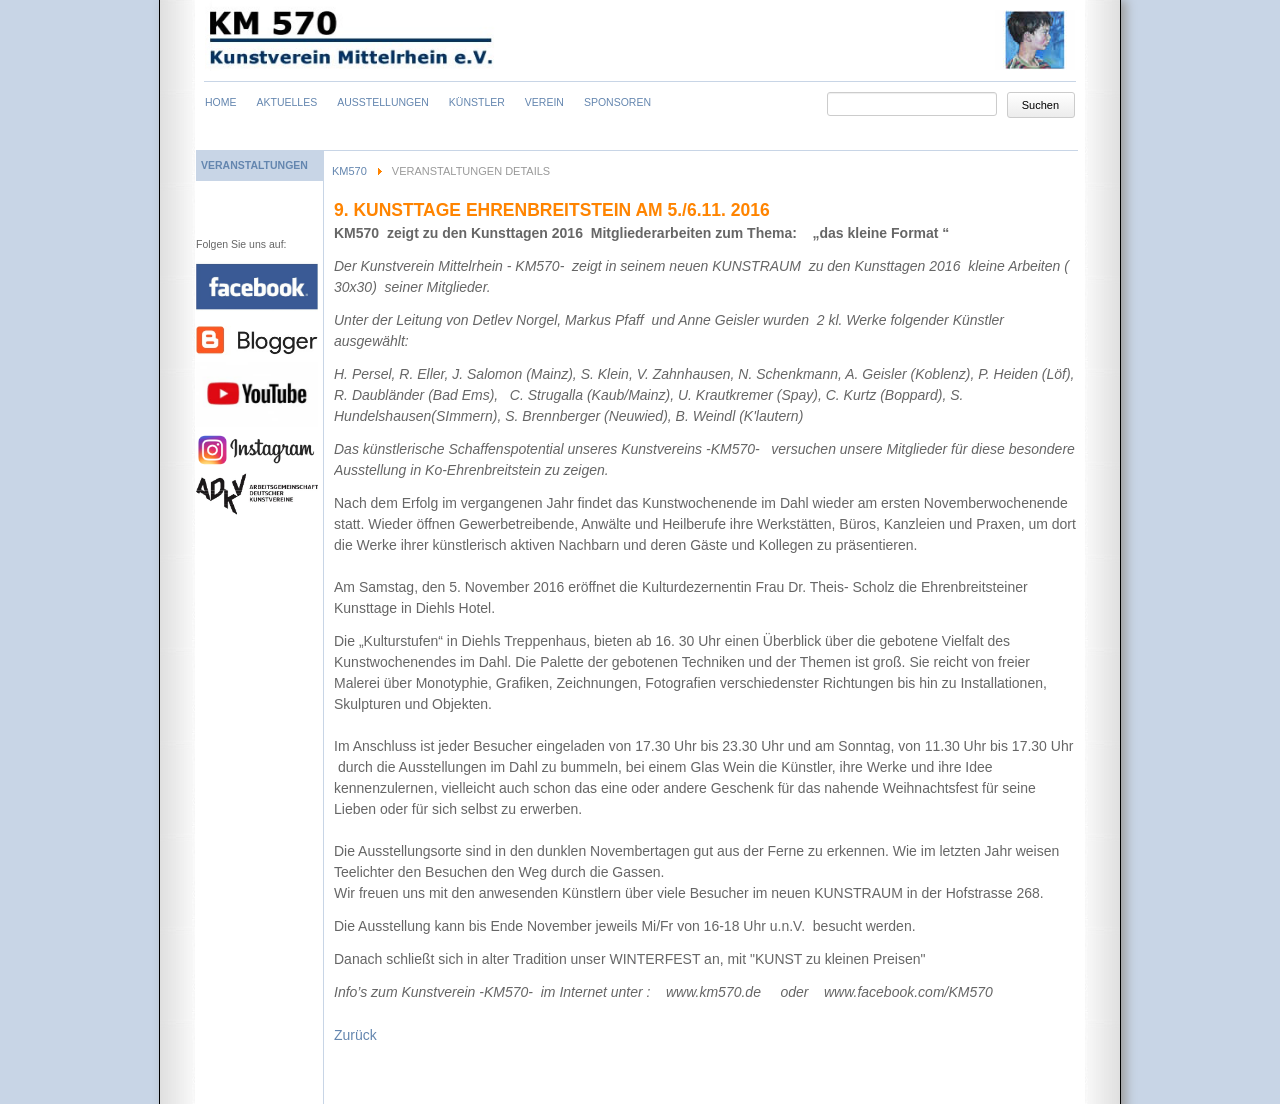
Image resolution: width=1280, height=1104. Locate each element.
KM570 (349, 171)
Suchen (1040, 105)
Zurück (355, 1035)
